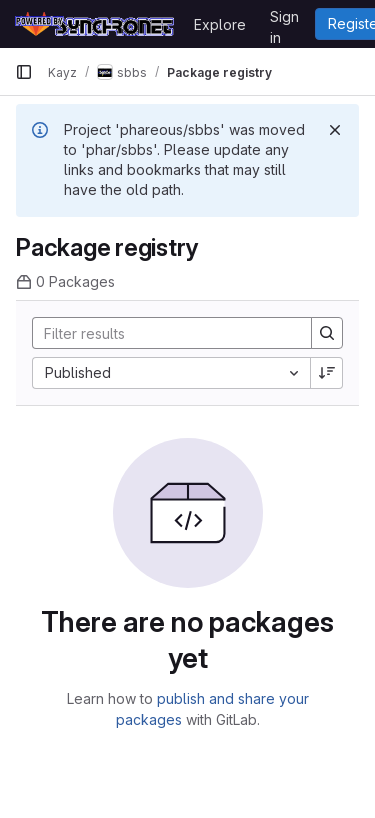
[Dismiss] (335, 130)
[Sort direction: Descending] (327, 373)
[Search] (164, 333)
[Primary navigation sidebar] (24, 72)
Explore (220, 24)
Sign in (284, 20)
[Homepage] (94, 24)
